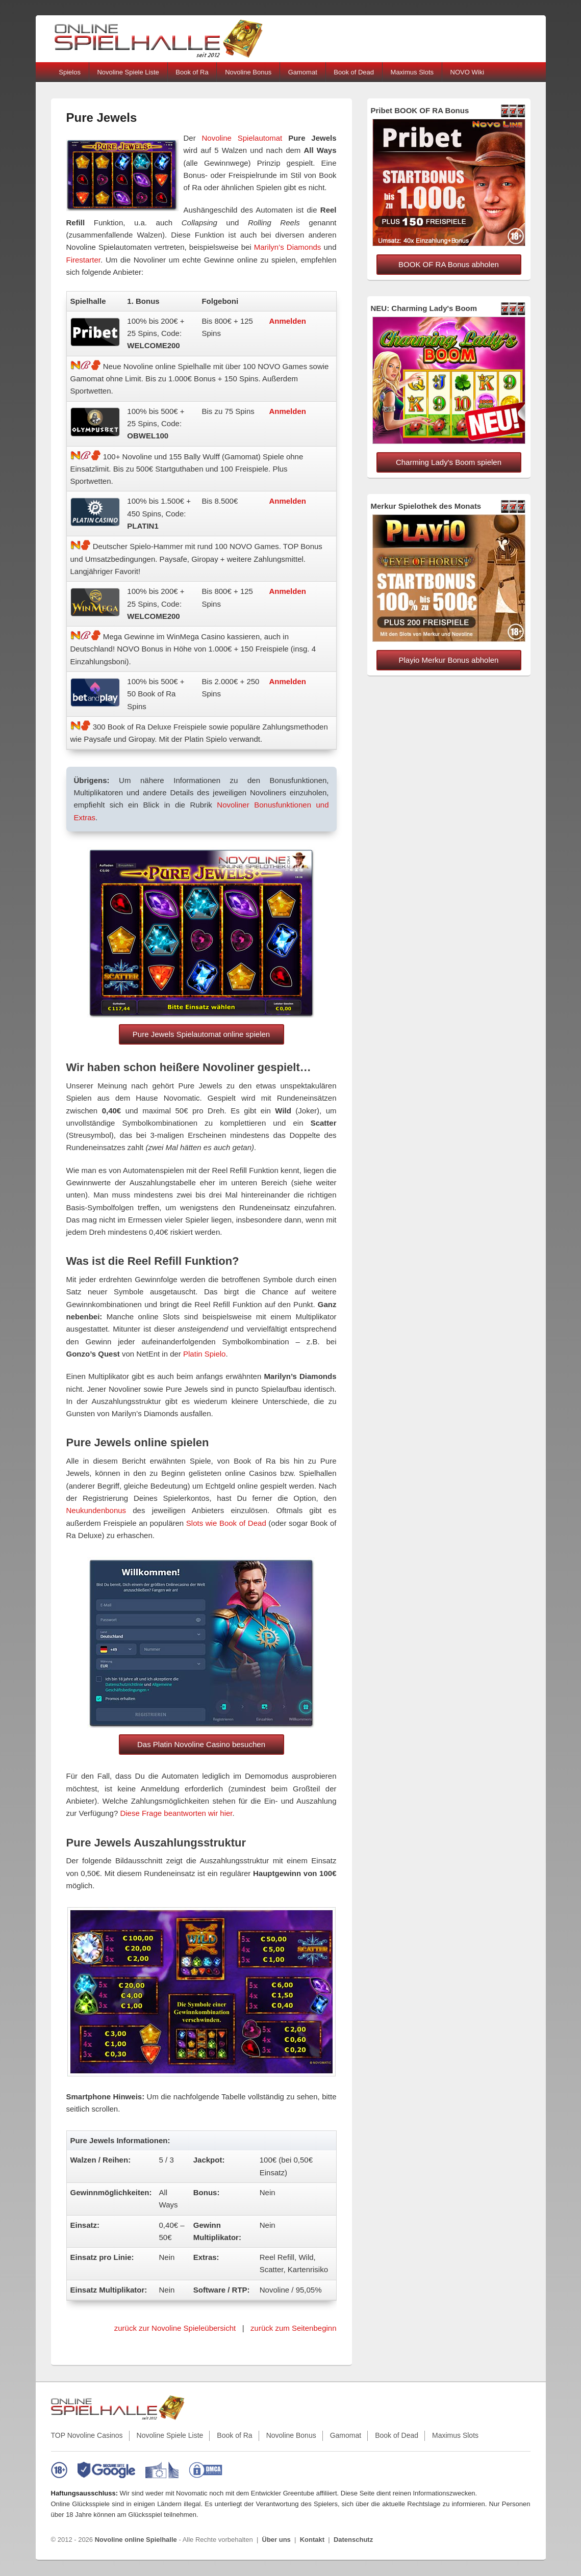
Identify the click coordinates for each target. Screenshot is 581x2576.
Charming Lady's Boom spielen (448, 462)
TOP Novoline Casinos (87, 2435)
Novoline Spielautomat (242, 138)
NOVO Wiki (467, 72)
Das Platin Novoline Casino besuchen (201, 1744)
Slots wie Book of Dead (226, 1523)
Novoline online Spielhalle (136, 2539)
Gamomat (302, 72)
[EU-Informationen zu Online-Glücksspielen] (162, 2470)
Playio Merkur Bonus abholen (449, 660)
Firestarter (83, 259)
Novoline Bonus (248, 72)
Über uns (276, 2539)
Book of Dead (354, 72)
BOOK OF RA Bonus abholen (448, 264)
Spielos (70, 72)
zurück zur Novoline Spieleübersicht (175, 2328)
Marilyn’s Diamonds (287, 247)
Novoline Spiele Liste (128, 72)
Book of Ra (191, 72)
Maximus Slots (412, 72)
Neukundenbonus (96, 1510)
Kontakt (312, 2539)
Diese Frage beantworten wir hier (176, 1813)
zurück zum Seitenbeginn (293, 2328)
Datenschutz (353, 2539)
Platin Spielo (204, 1353)
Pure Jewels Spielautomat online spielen (201, 1034)
